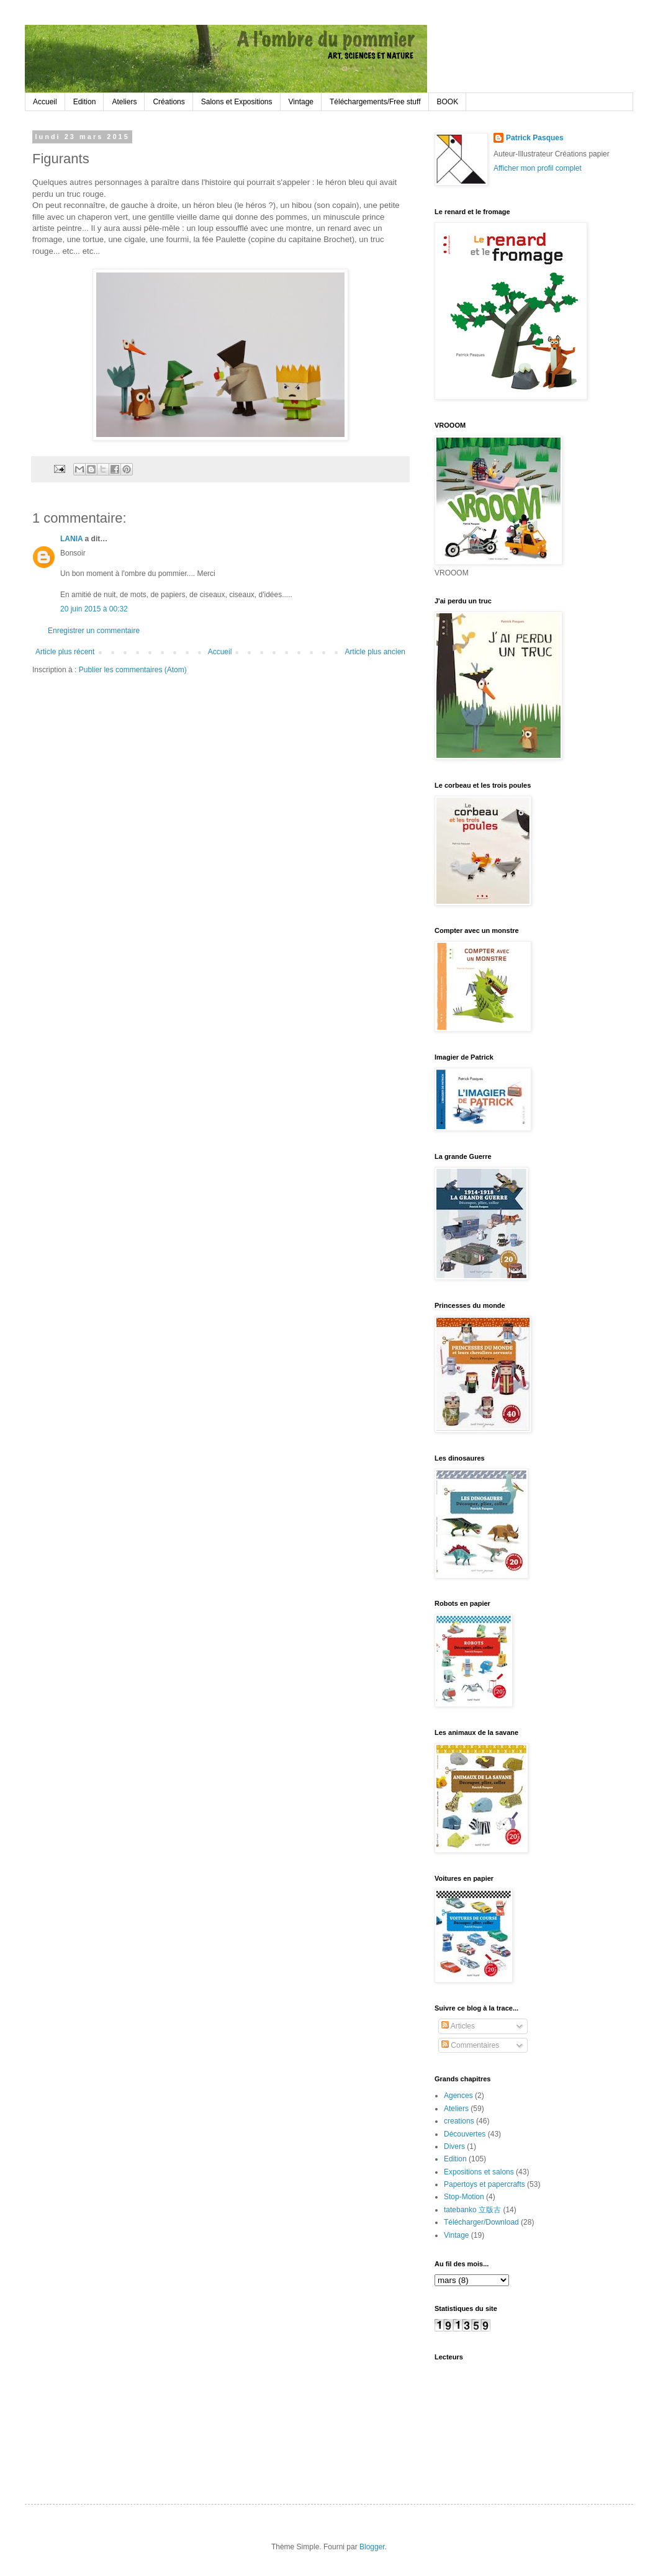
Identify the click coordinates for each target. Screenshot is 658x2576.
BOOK (448, 101)
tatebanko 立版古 (472, 2209)
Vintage (301, 101)
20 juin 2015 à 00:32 (94, 609)
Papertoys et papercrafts (484, 2184)
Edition (84, 101)
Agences (458, 2095)
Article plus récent (64, 651)
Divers (454, 2146)
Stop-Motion (464, 2196)
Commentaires (470, 2045)
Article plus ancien (375, 651)
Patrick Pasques (535, 137)
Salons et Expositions (237, 101)
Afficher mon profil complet (538, 168)
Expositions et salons (479, 2172)
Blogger (372, 2546)
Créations (168, 101)
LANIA (71, 538)
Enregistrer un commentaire (94, 630)
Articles (458, 2026)
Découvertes (464, 2134)
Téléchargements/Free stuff (375, 101)
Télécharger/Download (481, 2222)
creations (459, 2121)
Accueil (45, 101)
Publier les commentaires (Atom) (133, 669)
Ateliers (124, 101)
